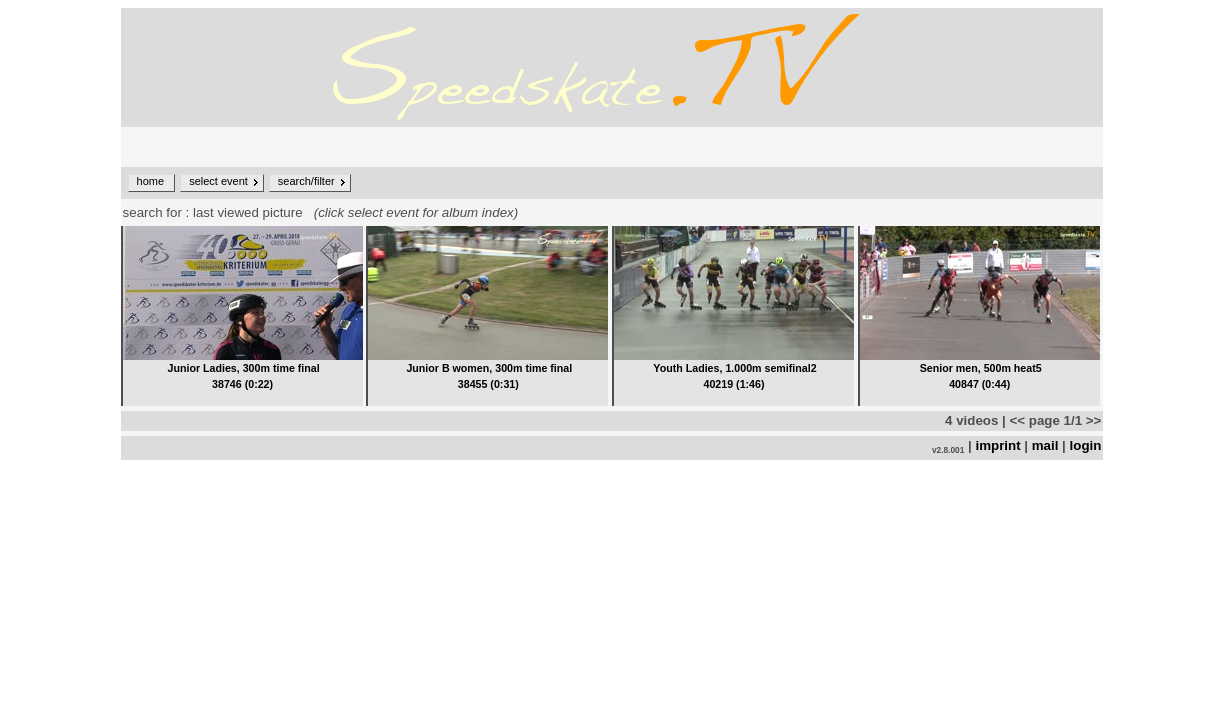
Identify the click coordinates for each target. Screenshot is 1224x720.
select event (218, 181)
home (151, 181)
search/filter (306, 181)
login (1086, 445)
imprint (997, 445)
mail (1045, 445)
